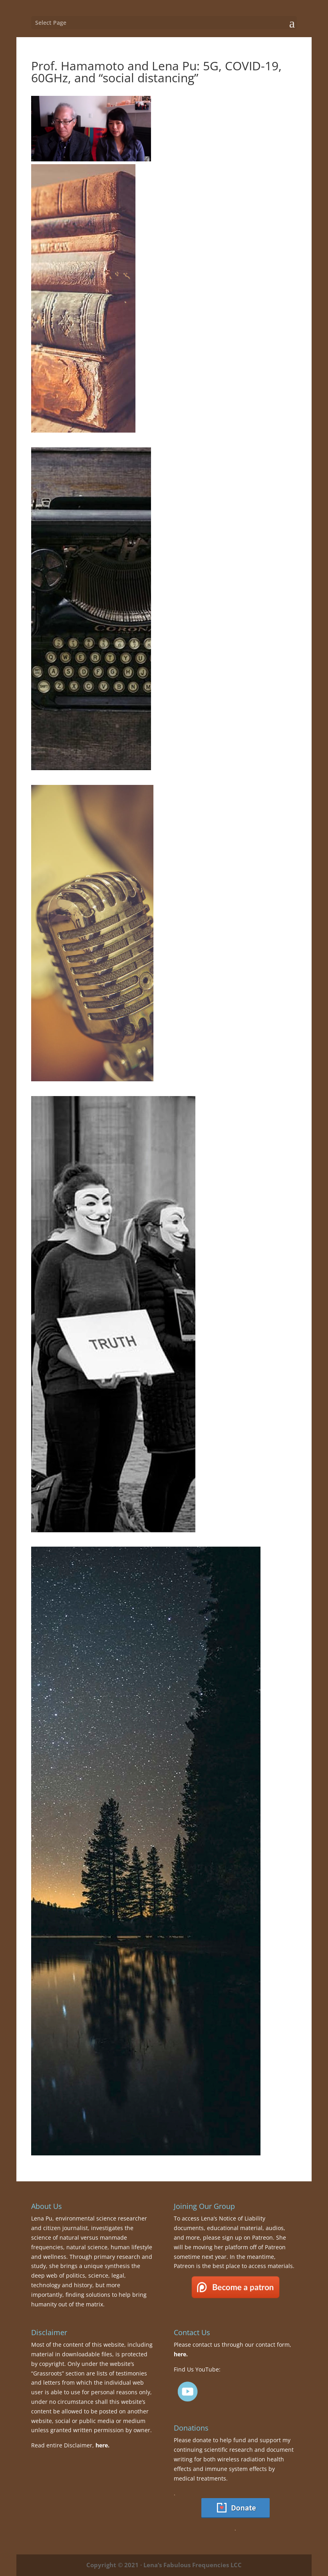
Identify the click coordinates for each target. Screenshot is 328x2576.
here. (102, 2445)
